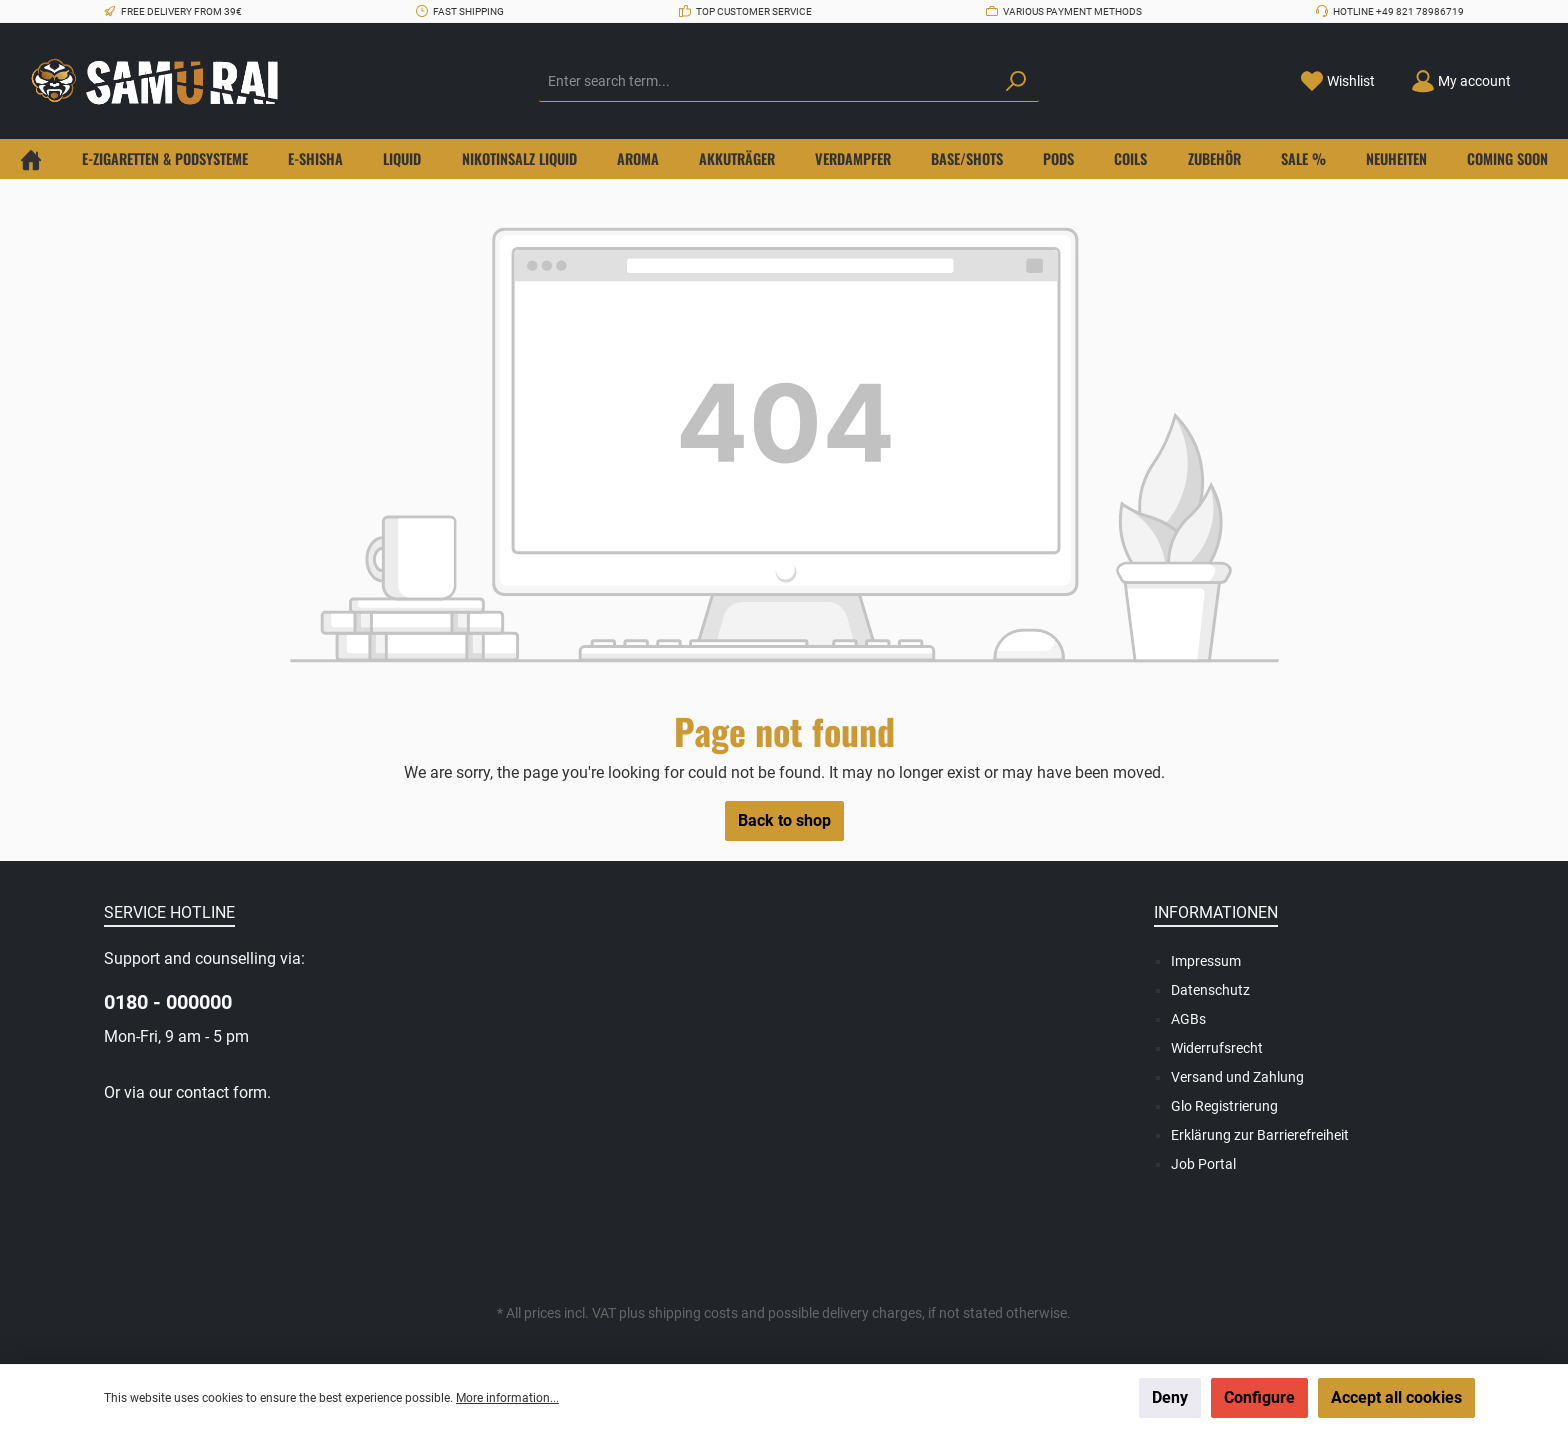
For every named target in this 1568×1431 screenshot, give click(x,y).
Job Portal (1203, 1164)
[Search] (1016, 82)
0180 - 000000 (168, 1002)
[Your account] (1461, 81)
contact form (221, 1092)
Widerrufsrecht (1217, 1048)
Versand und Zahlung (1237, 1077)
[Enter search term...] (766, 82)
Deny (1170, 1397)
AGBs (1188, 1019)
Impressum (1206, 961)
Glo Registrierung (1224, 1106)
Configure (1259, 1397)
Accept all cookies (1396, 1397)
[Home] (31, 159)
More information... (507, 1398)
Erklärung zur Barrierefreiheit (1260, 1135)
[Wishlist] (1337, 81)
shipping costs (693, 1313)
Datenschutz (1210, 990)
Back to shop (784, 820)
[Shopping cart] (1541, 74)
